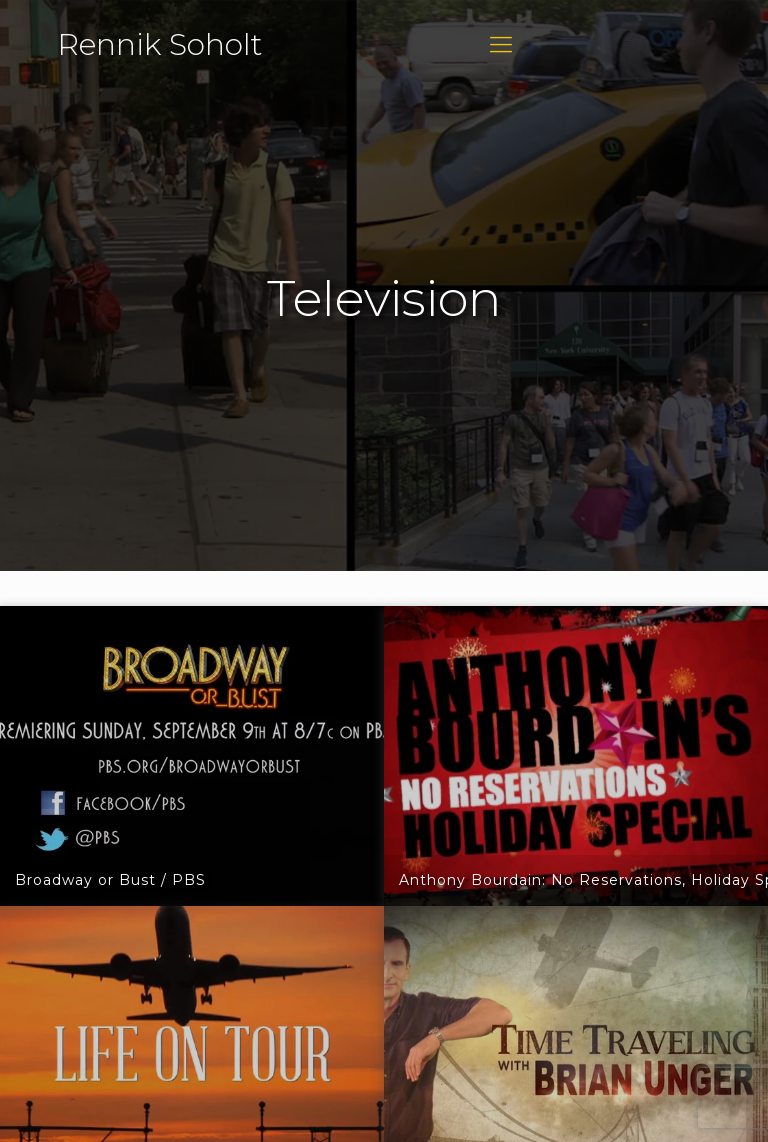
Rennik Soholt (159, 44)
